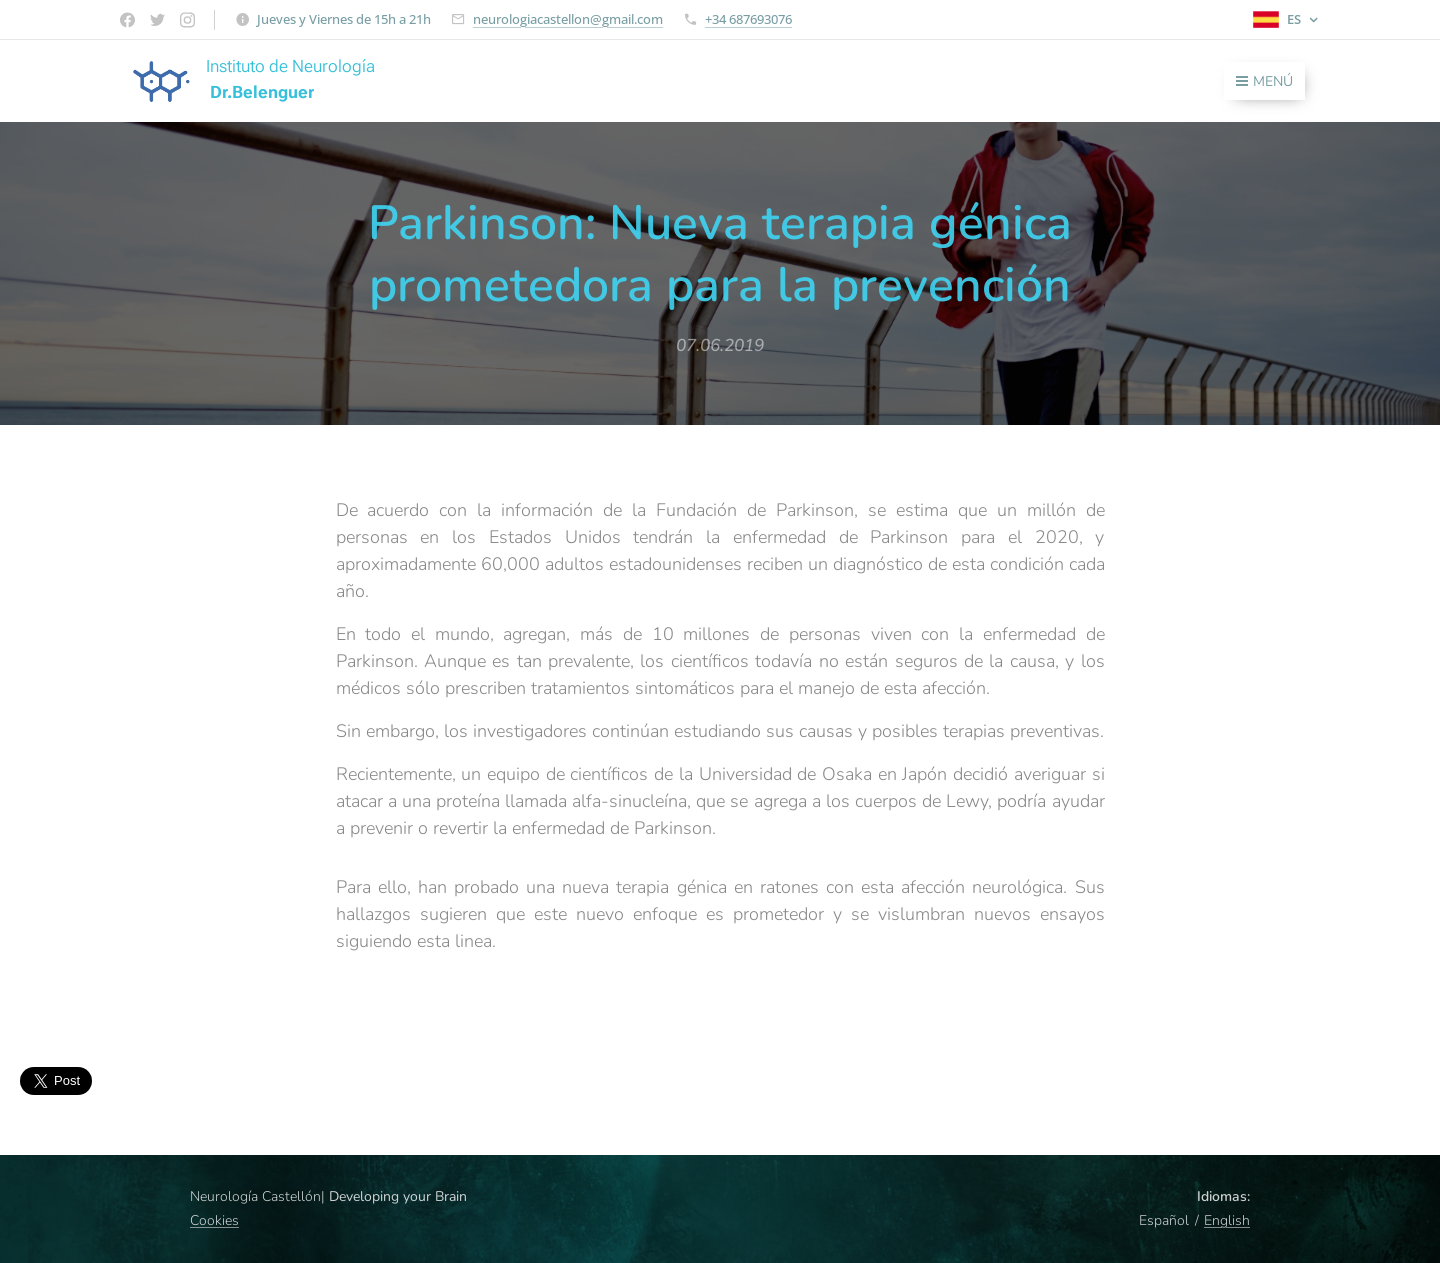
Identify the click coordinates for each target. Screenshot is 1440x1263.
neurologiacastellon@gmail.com (568, 19)
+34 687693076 (748, 19)
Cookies (214, 1220)
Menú (1264, 81)
